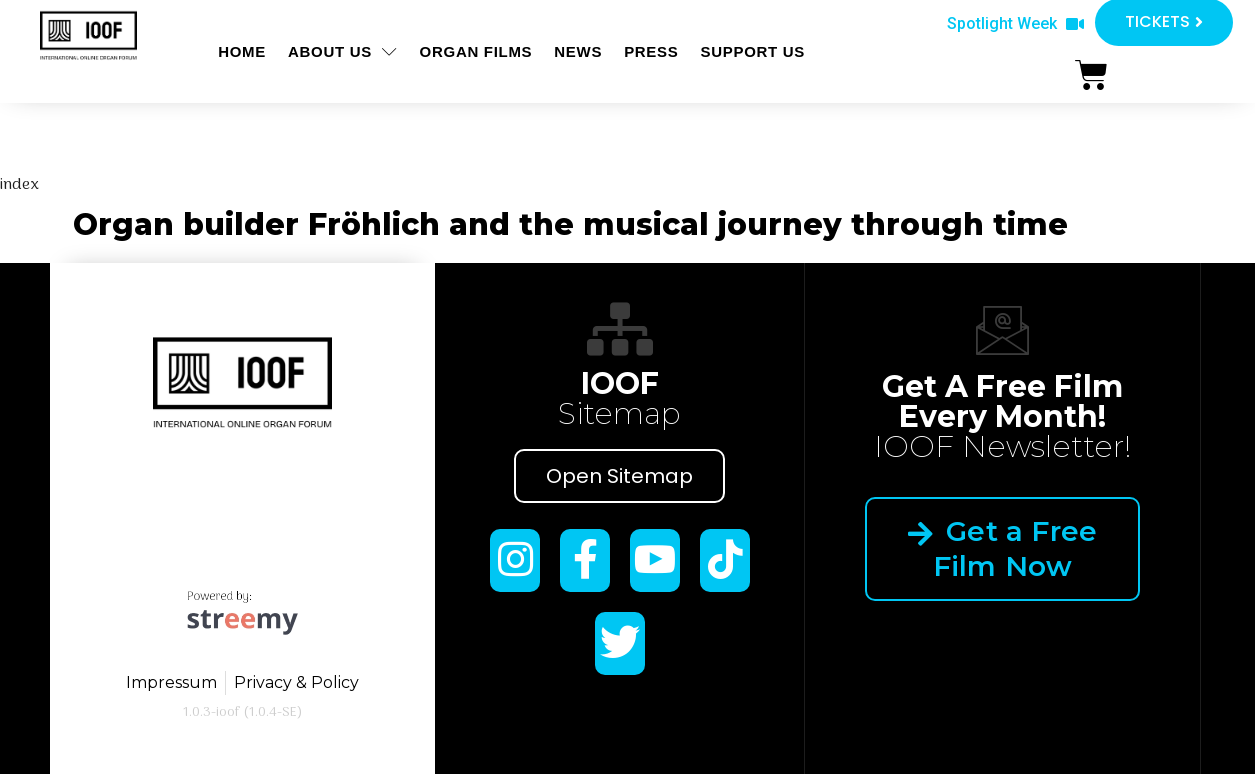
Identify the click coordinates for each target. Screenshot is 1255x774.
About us (343, 51)
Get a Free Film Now (1002, 548)
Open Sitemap (619, 476)
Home (242, 51)
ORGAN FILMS (476, 51)
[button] (1015, 24)
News (578, 51)
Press (651, 51)
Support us (752, 51)
